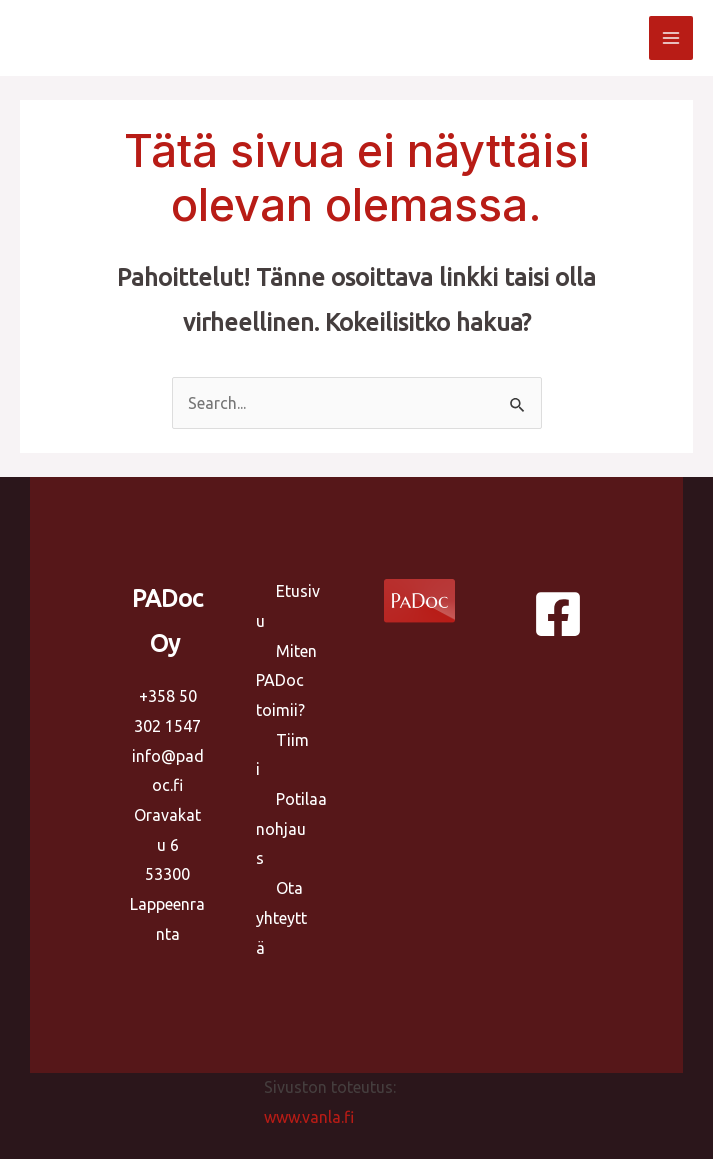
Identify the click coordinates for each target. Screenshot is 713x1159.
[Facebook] (558, 614)
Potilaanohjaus (291, 828)
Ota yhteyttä (281, 917)
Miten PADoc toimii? (286, 680)
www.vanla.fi (309, 1117)
